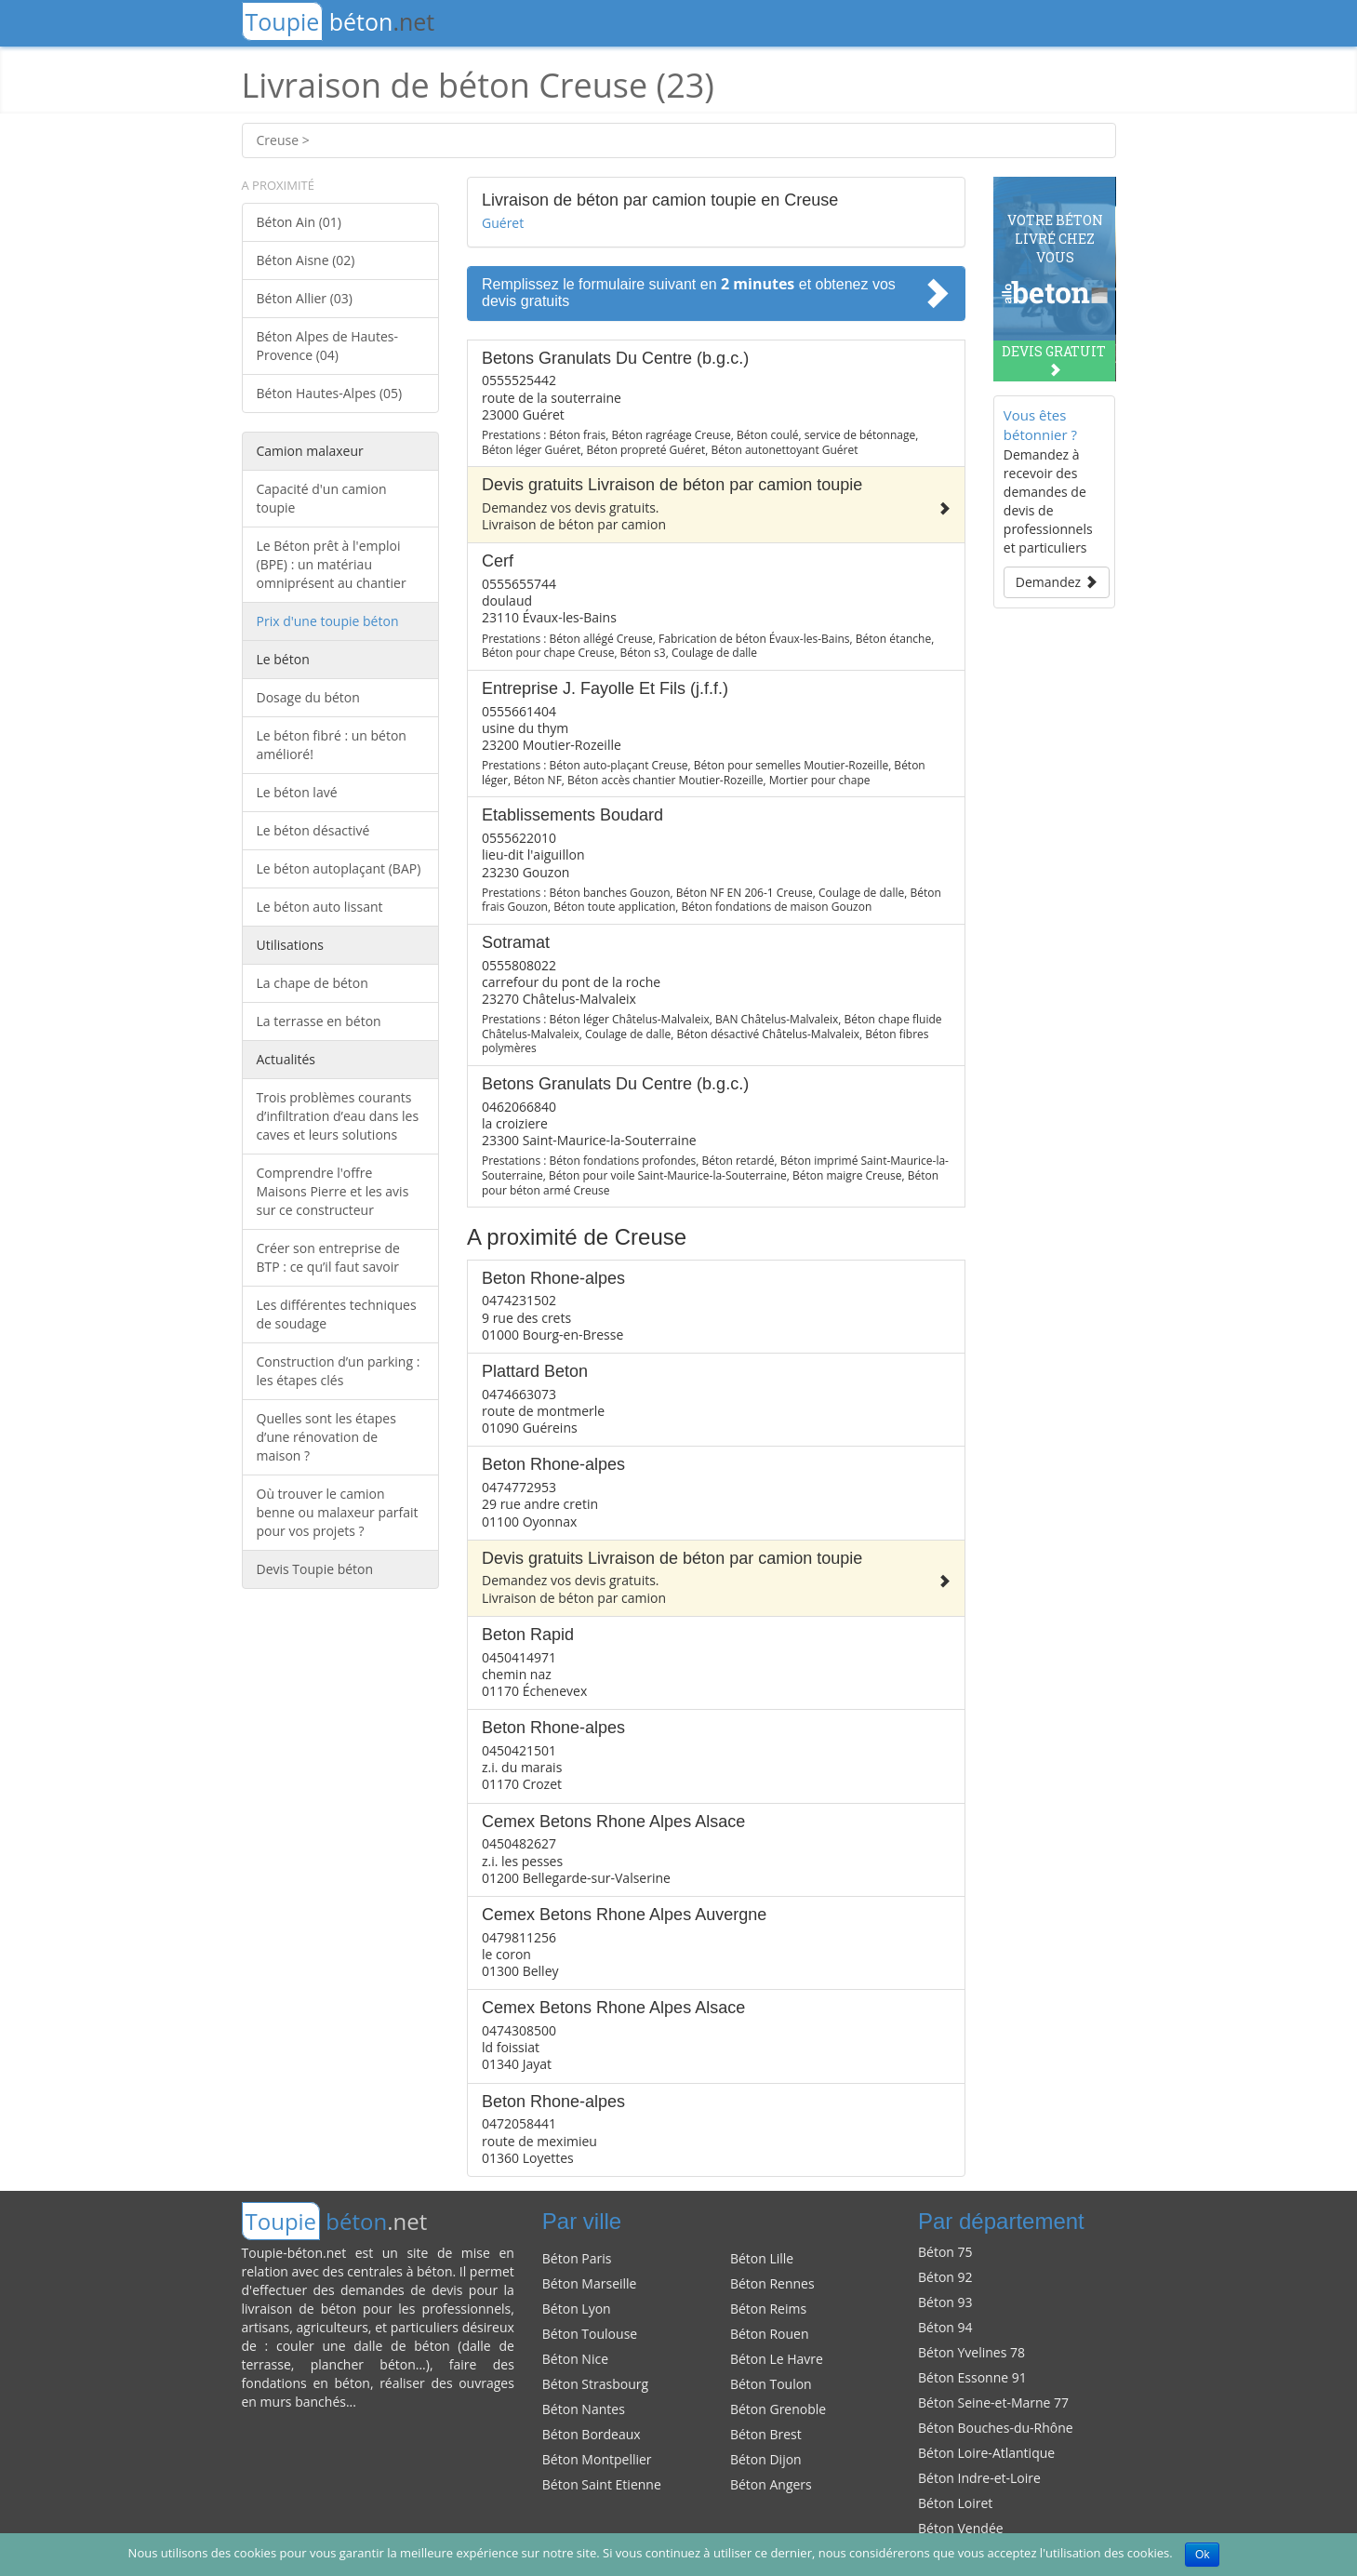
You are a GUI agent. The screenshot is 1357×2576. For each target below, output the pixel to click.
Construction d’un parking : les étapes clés (338, 1371)
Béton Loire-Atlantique (986, 2453)
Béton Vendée (961, 2528)
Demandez (1057, 582)
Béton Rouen (769, 2333)
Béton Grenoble (778, 2409)
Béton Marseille (589, 2283)
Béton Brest (766, 2434)
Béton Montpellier (597, 2459)
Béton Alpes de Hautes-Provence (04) (327, 345)
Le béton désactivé (313, 830)
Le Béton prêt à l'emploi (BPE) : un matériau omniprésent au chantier (331, 564)
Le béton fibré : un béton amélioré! (331, 745)
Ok (1202, 2554)
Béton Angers (771, 2484)
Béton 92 (945, 2277)
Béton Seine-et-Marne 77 (993, 2402)
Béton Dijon (766, 2459)
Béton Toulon (771, 2384)
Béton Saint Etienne (601, 2484)
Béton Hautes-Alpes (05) (330, 393)
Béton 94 (945, 2327)
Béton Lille (761, 2258)
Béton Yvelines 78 (971, 2352)
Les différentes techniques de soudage (337, 1314)
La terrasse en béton (319, 1021)
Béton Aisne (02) (306, 260)
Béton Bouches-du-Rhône (995, 2427)
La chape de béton (312, 983)
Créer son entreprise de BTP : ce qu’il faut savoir (328, 1257)
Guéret (503, 223)
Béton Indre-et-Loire (979, 2478)
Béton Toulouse (589, 2333)
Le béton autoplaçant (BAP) (339, 868)
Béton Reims (768, 2308)
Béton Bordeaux (591, 2434)
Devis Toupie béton (315, 1569)
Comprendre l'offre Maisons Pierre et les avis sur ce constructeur (333, 1191)
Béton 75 (945, 2252)
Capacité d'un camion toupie (322, 498)
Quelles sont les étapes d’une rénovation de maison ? (326, 1436)
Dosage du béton (308, 697)
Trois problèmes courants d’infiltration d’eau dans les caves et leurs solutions (338, 1115)
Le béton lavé (297, 792)
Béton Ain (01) (299, 222)
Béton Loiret (955, 2503)
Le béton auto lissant (320, 906)
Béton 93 (945, 2302)
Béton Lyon (576, 2308)
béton (338, 21)
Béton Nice (575, 2359)
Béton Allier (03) (305, 298)
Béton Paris (577, 2258)
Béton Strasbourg (595, 2384)
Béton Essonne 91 (972, 2377)
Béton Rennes (772, 2283)
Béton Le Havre (776, 2359)
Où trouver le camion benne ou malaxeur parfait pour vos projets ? (338, 1512)
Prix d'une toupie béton (328, 621)
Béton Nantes (583, 2409)
